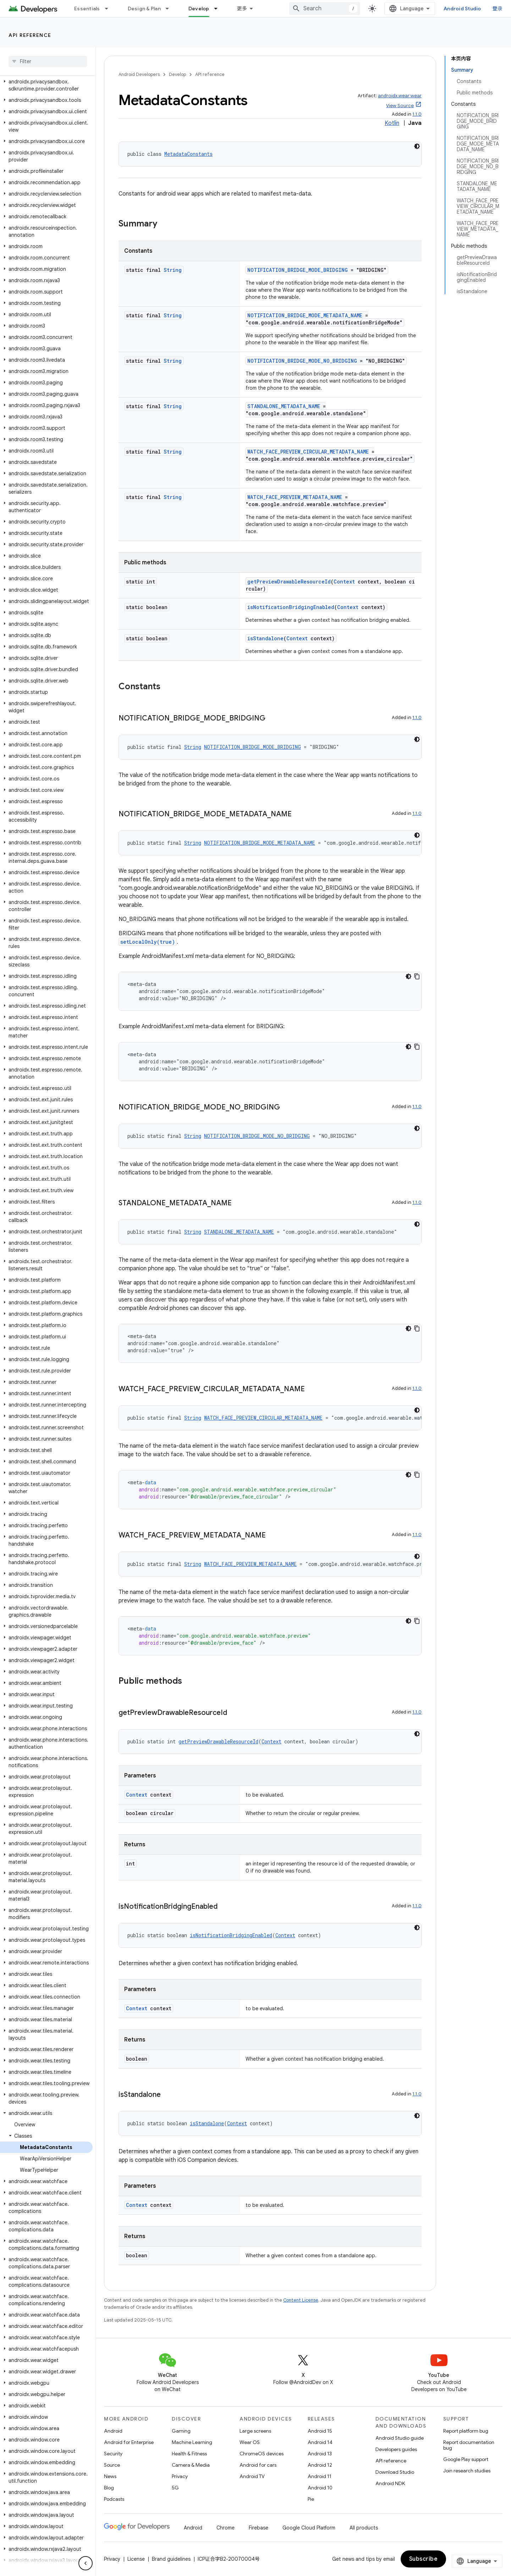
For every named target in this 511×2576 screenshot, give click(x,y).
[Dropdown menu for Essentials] (109, 8)
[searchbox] (48, 61)
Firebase (258, 2528)
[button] (46, 85)
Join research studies (466, 2470)
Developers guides (396, 2449)
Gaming (181, 2431)
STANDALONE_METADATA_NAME (283, 406)
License (136, 2559)
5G (175, 2487)
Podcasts (114, 2499)
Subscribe (423, 2559)
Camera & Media (191, 2465)
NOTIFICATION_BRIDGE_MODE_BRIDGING (297, 270)
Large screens (255, 2431)
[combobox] (324, 8)
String (173, 270)
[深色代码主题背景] (417, 146)
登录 (498, 8)
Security (113, 2453)
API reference (30, 35)
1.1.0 (417, 114)
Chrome (225, 2528)
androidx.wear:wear (400, 96)
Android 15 (320, 2431)
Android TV (252, 2476)
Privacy (180, 2476)
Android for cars (258, 2465)
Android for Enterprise (129, 2442)
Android (113, 2431)
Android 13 (320, 2453)
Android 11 (319, 2476)
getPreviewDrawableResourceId (289, 581)
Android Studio (462, 8)
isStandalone (265, 638)
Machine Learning (192, 2442)
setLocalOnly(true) (147, 941)
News (110, 2476)
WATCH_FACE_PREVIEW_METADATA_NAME (294, 497)
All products (364, 2528)
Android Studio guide (399, 2438)
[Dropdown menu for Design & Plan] (170, 8)
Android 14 (320, 2442)
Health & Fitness (189, 2453)
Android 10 (320, 2487)
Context (344, 581)
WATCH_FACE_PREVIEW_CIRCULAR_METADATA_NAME (308, 451)
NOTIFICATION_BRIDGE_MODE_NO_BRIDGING (302, 360)
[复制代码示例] (417, 976)
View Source (400, 106)
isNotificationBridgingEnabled (290, 607)
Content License (300, 2300)
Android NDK (390, 2483)
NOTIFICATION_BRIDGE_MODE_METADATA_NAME (304, 315)
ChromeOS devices (262, 2453)
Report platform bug (465, 2431)
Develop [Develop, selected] (198, 8)
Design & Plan (144, 8)
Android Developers (139, 74)
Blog (109, 2487)
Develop (177, 74)
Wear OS (250, 2442)
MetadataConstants (188, 153)
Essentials (87, 8)
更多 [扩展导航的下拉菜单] (242, 8)
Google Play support (465, 2459)
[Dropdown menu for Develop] (219, 8)
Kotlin (392, 123)
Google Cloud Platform (308, 2528)
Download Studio (394, 2472)
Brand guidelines (171, 2559)
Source (112, 2465)
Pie (311, 2499)
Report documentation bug (468, 2445)
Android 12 (320, 2465)
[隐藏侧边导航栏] (85, 2563)
